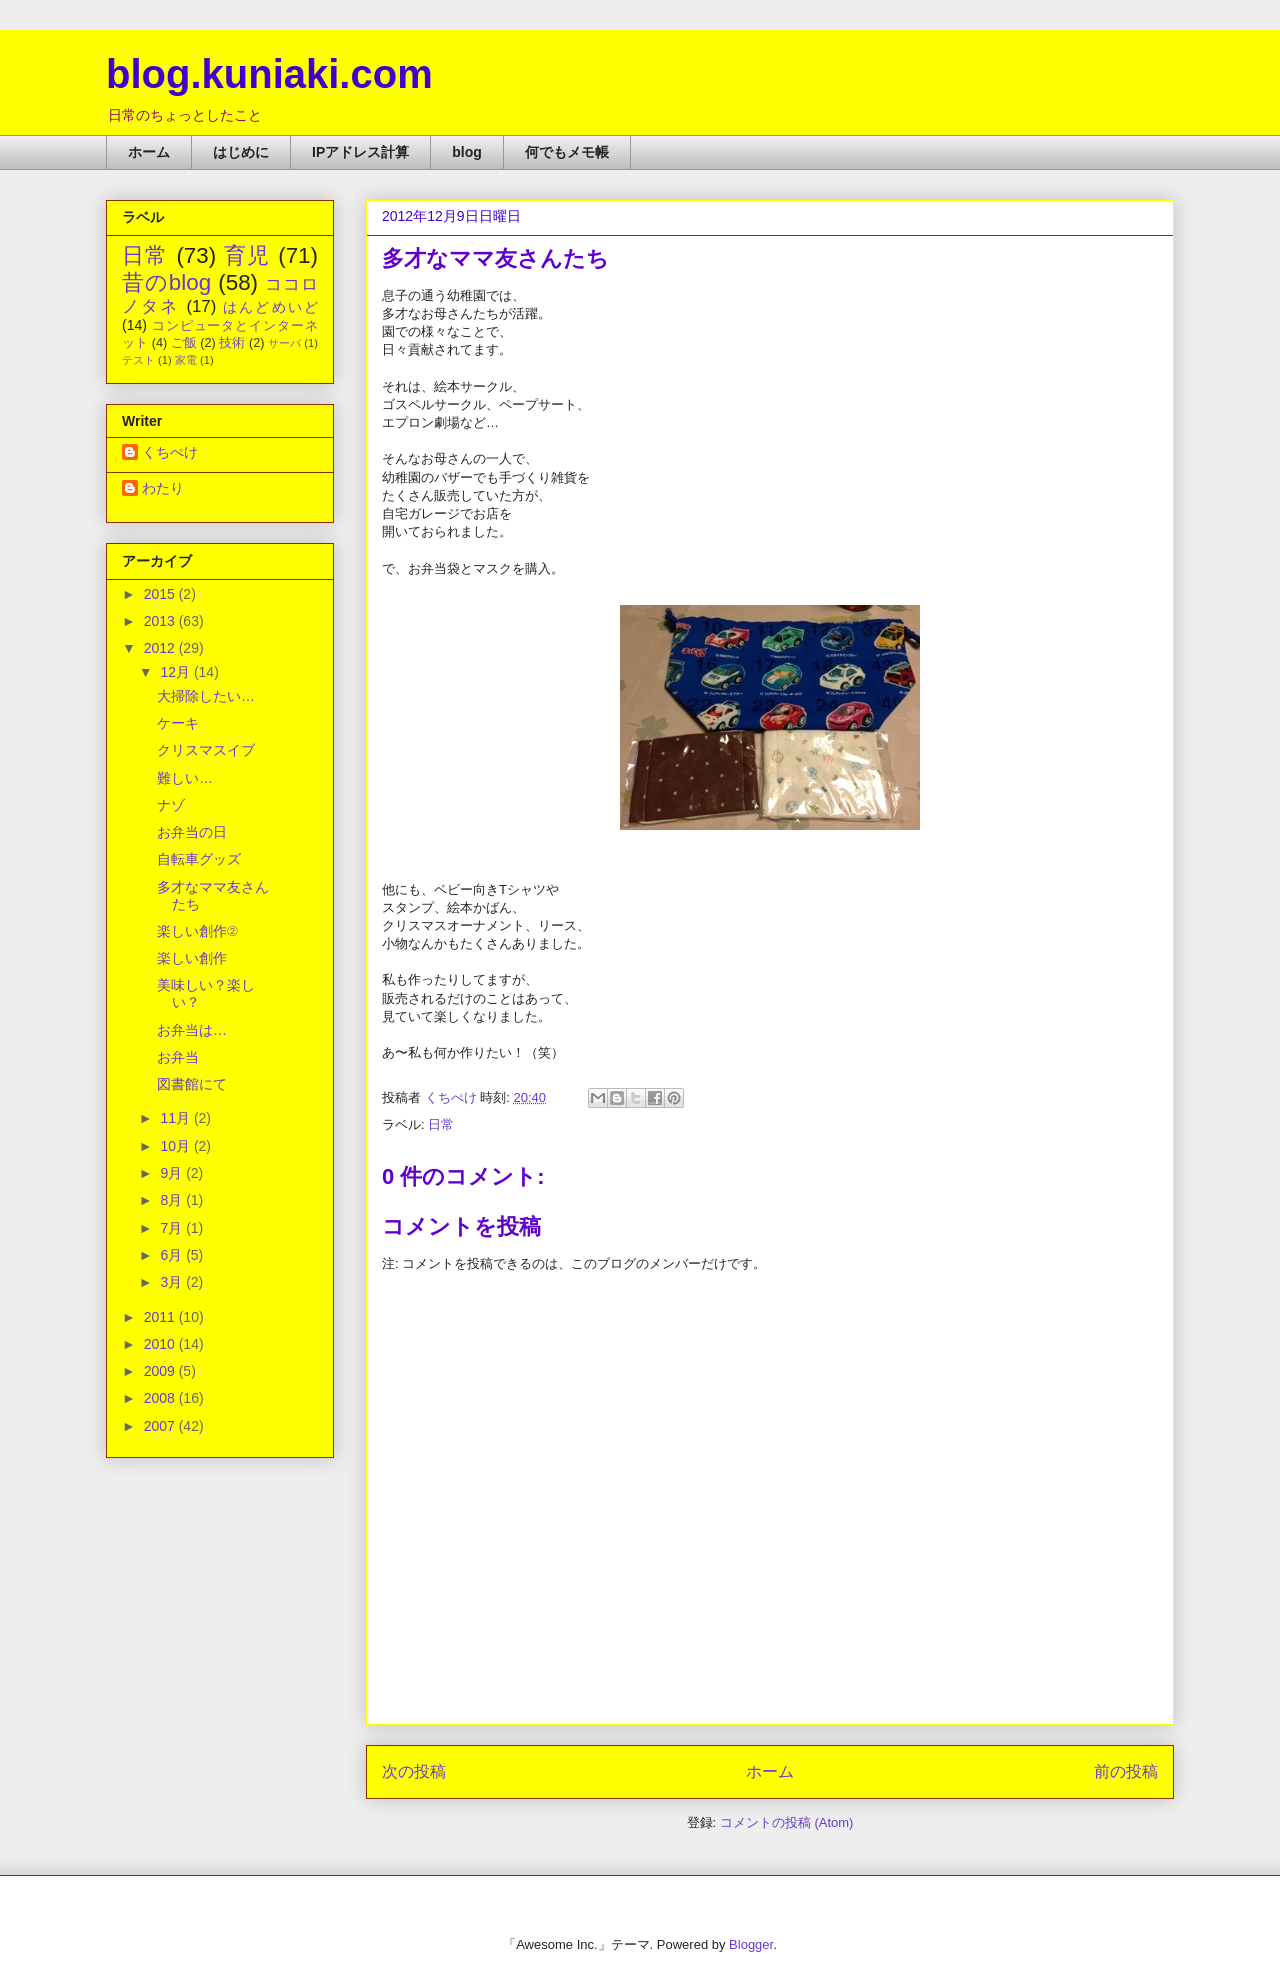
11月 (176, 1118)
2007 (161, 1426)
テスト (138, 360)
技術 (232, 343)
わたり (163, 488)
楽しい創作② (197, 931)
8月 (173, 1200)
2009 (161, 1371)
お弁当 (178, 1057)
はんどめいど (270, 307)
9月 (173, 1173)
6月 (173, 1255)
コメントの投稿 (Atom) (787, 1822)
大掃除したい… (206, 696)
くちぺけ (170, 452)
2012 (161, 648)
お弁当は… (192, 1030)
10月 (176, 1146)
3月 (173, 1282)
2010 (161, 1344)
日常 (441, 1124)
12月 (176, 672)
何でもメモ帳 (567, 152)
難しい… (185, 778)
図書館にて (192, 1084)
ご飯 (184, 343)
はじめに (241, 152)
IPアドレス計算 (360, 152)
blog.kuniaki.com (269, 74)
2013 (161, 621)
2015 (161, 594)
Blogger (751, 1944)
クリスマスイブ (206, 750)
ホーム (149, 152)
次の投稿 (414, 1771)
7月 (173, 1228)
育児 (247, 255)
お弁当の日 (192, 832)
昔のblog (166, 282)
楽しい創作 (192, 958)
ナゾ (171, 805)
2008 (161, 1398)
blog (467, 152)
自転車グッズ (199, 859)
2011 (161, 1317)
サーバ (284, 343)
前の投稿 (1126, 1771)
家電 (186, 360)
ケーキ (178, 723)
